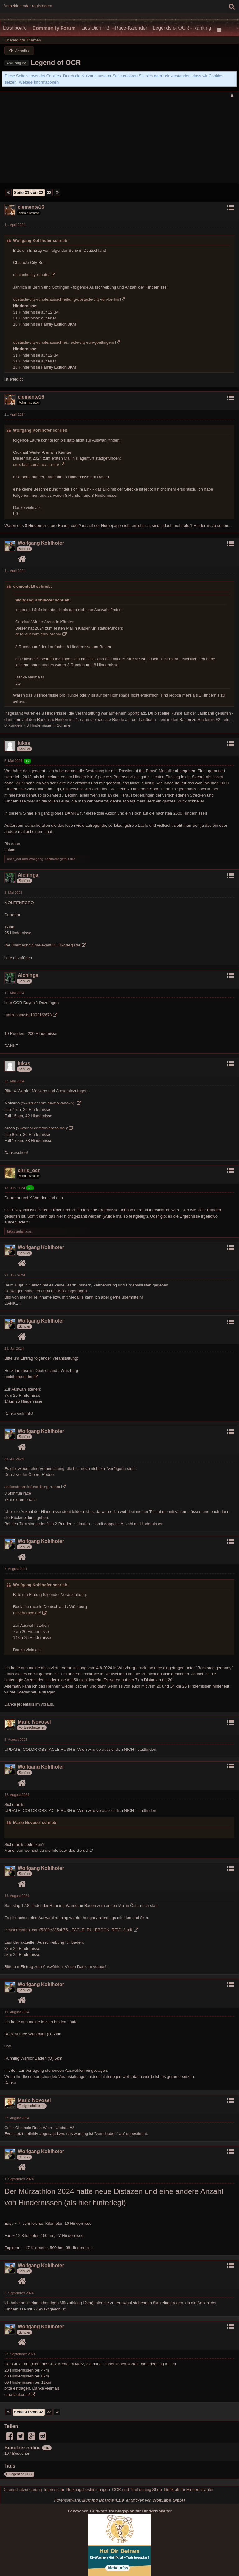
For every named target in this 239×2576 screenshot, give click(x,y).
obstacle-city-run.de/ (31, 274)
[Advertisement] (119, 142)
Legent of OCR (20, 2474)
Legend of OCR (56, 62)
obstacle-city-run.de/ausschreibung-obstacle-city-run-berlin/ (66, 299)
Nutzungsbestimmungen (88, 2489)
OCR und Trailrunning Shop (137, 2489)
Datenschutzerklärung (22, 2489)
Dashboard (15, 28)
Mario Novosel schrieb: (35, 1822)
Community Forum (54, 28)
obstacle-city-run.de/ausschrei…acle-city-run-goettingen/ (63, 342)
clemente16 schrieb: (32, 586)
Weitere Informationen (39, 82)
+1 (30, 1188)
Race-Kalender (131, 28)
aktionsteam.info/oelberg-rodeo (32, 1486)
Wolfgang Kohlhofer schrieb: (40, 240)
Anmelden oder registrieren (27, 5)
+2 (28, 761)
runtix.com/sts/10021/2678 (28, 1015)
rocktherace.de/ (18, 1376)
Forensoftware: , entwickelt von (119, 2500)
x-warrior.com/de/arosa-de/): (42, 1128)
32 (49, 192)
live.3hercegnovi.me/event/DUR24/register (42, 945)
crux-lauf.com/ (17, 2394)
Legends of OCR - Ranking (182, 28)
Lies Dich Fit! (95, 28)
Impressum (54, 2489)
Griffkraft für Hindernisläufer (188, 2489)
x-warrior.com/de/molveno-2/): (49, 1103)
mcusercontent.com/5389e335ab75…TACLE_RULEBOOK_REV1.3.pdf (68, 1929)
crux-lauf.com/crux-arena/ (36, 464)
